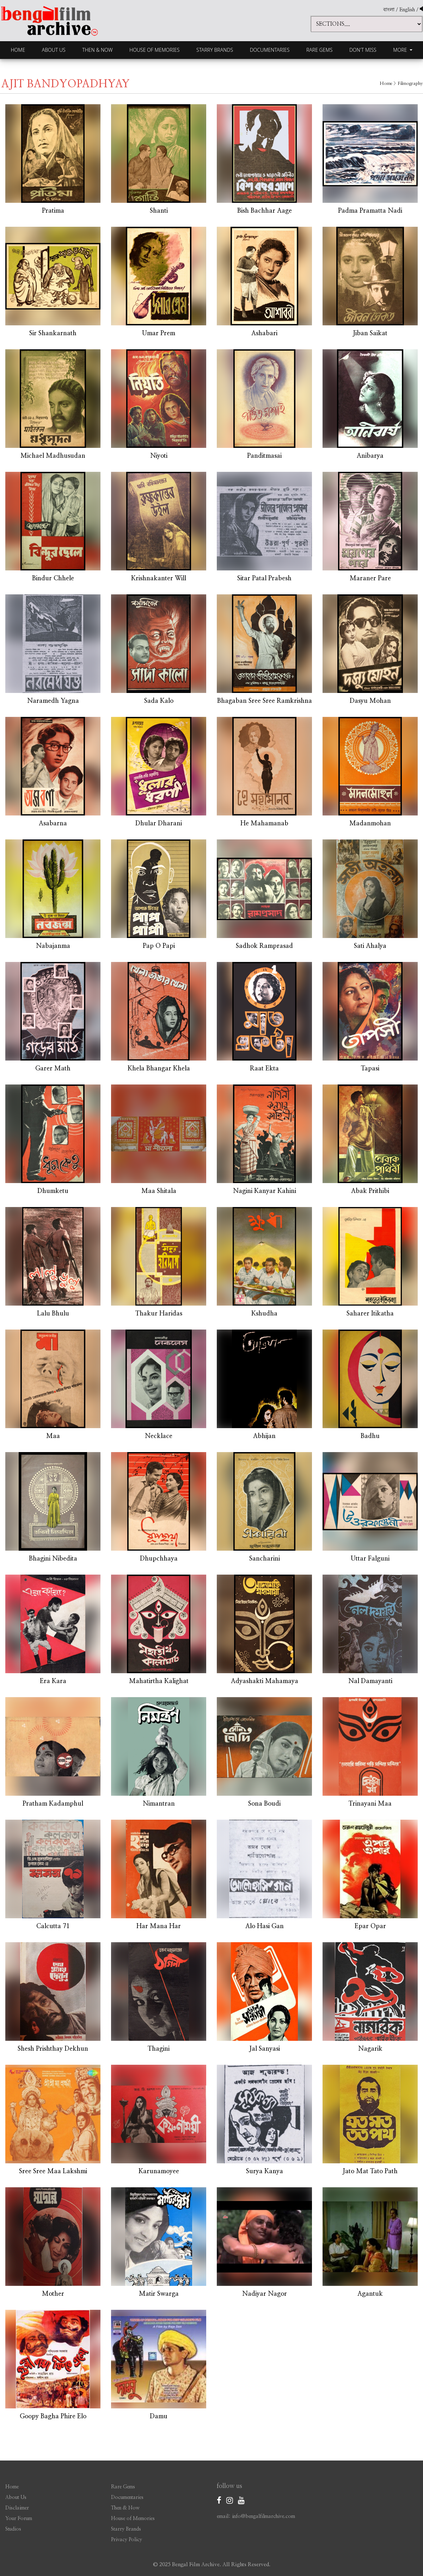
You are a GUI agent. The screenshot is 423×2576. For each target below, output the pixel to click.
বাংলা (388, 9)
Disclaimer (17, 2508)
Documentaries (270, 49)
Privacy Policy (126, 2539)
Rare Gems (319, 49)
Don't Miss (362, 49)
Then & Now (97, 49)
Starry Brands (214, 49)
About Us (54, 49)
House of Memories (154, 49)
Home (18, 49)
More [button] (400, 49)
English (407, 9)
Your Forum (18, 2518)
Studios (13, 2529)
